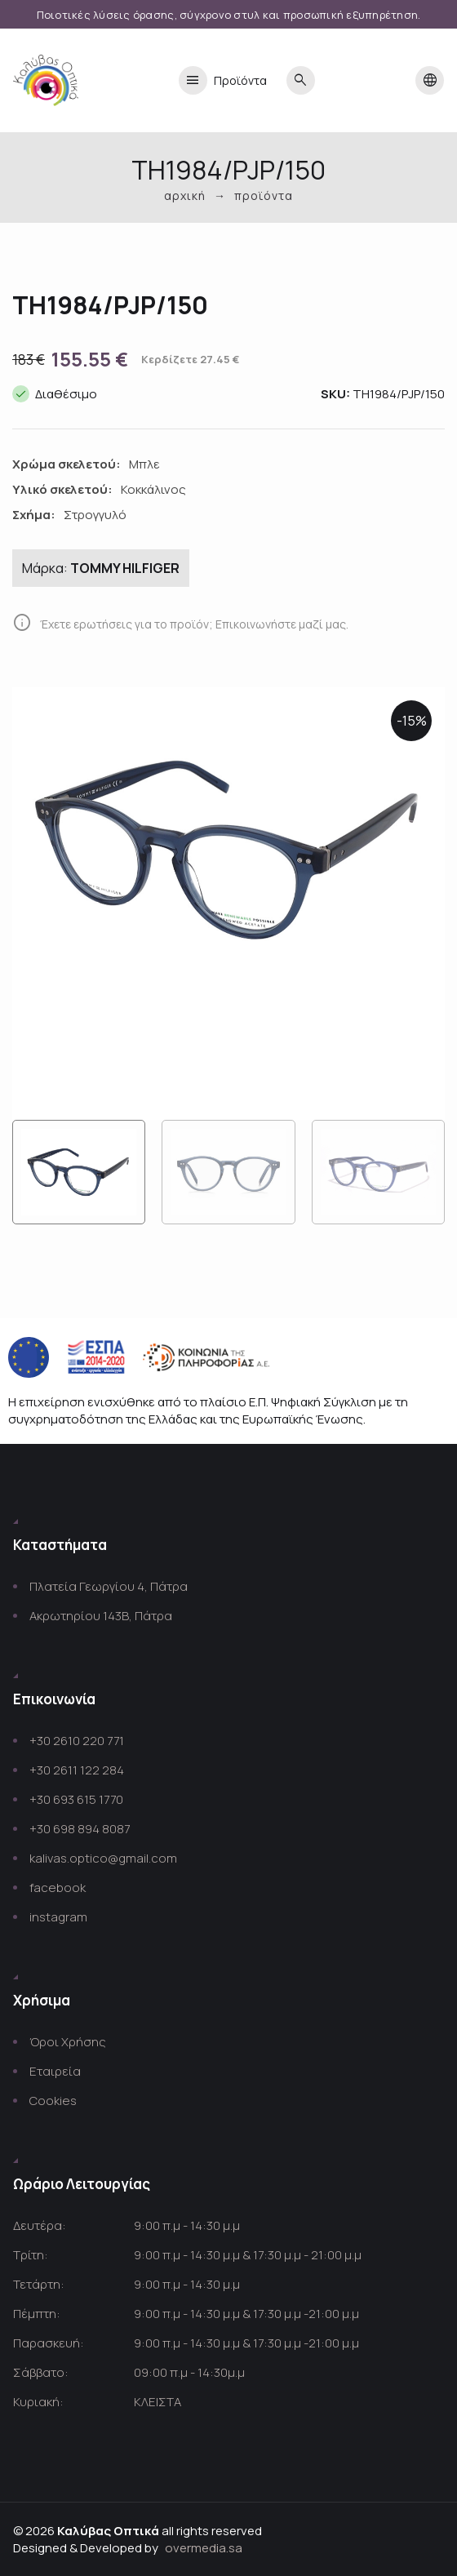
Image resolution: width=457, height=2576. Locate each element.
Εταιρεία (55, 2071)
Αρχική (185, 195)
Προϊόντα (223, 80)
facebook (57, 1887)
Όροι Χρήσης (67, 2041)
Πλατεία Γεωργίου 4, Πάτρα (108, 1586)
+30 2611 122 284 (76, 1770)
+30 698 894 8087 (79, 1828)
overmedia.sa (203, 2547)
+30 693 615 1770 (76, 1799)
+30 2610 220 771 (76, 1740)
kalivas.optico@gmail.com (103, 1858)
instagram (58, 1916)
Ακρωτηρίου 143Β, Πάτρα (100, 1615)
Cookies (53, 2100)
